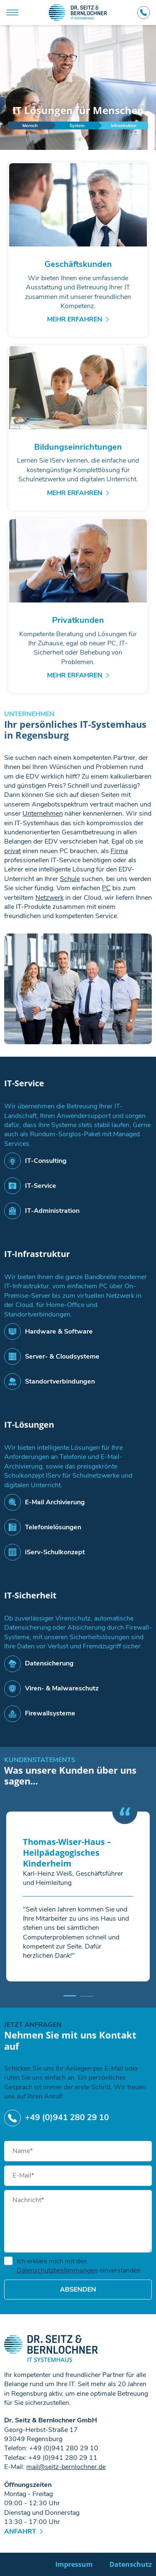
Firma (119, 851)
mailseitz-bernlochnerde (66, 2466)
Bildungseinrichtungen (78, 447)
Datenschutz (130, 2564)
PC (106, 888)
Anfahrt (20, 2531)
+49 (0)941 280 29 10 (143, 12)
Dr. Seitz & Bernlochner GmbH (78, 12)
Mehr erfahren (74, 319)
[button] (70, 1995)
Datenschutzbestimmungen (57, 2270)
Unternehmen (42, 813)
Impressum (74, 2564)
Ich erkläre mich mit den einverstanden (72, 2266)
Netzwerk (49, 897)
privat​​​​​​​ (12, 851)
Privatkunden (78, 620)
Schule (70, 879)
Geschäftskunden (78, 264)
